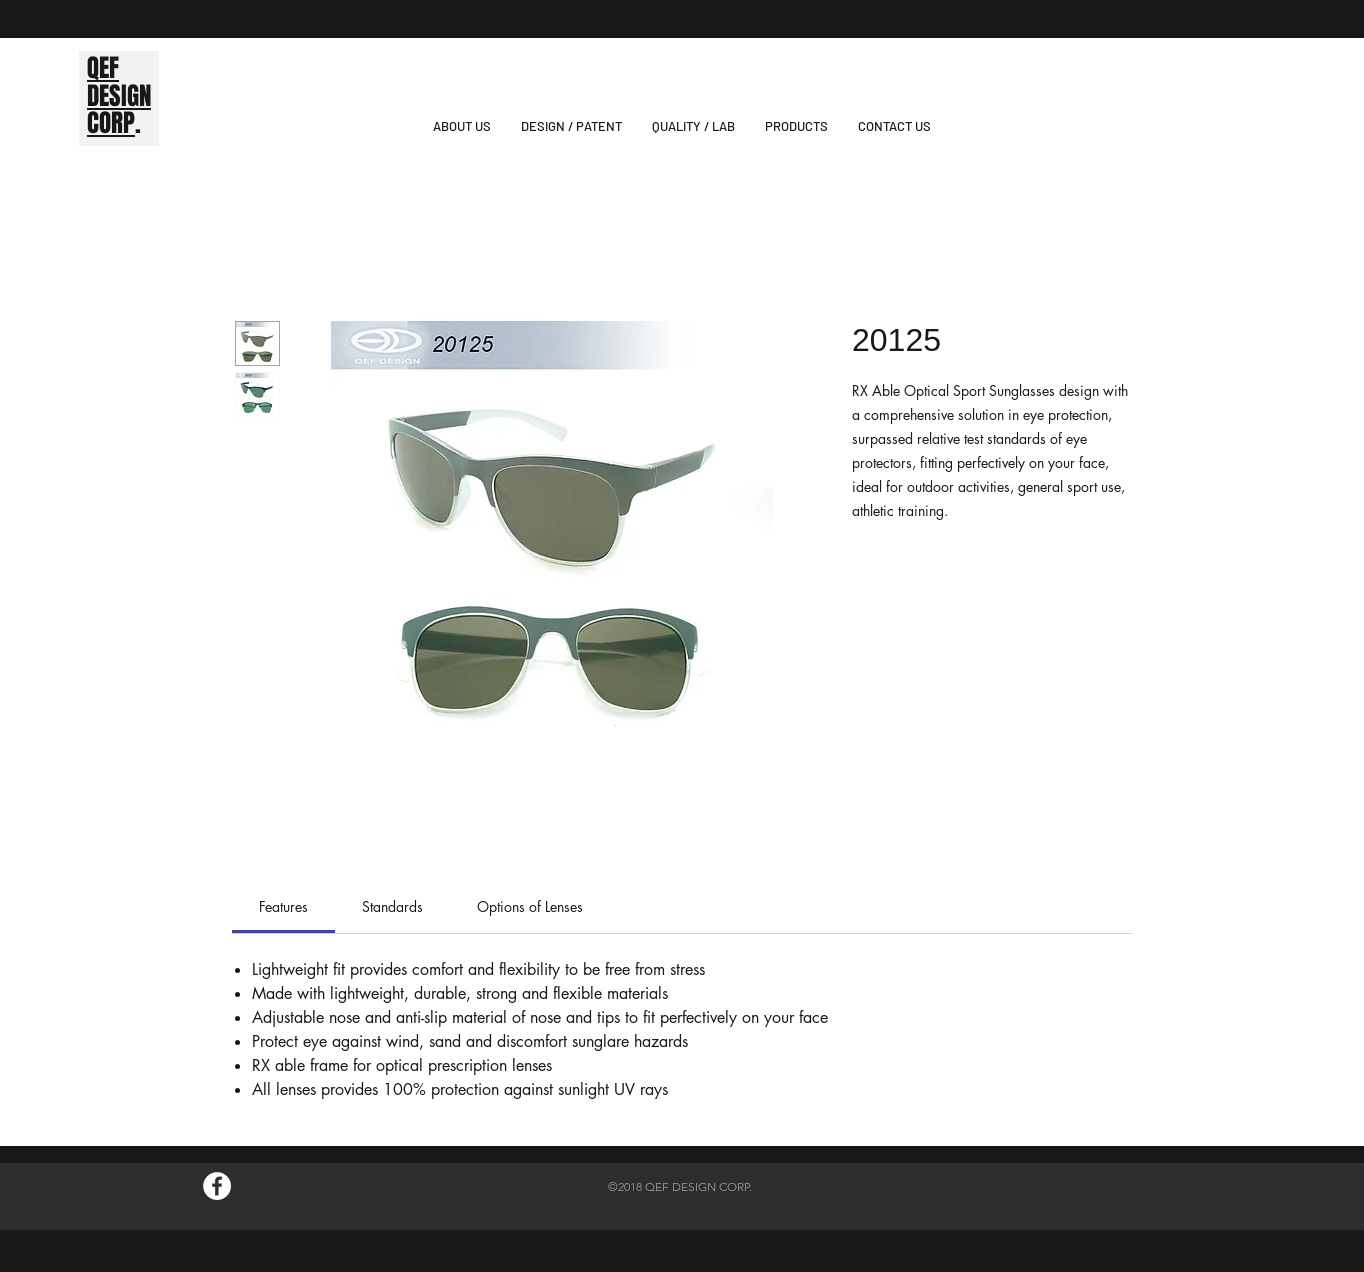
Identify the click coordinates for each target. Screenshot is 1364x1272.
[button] (796, 126)
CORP (111, 123)
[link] (283, 906)
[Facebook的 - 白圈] (217, 1186)
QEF (103, 68)
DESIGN (119, 96)
